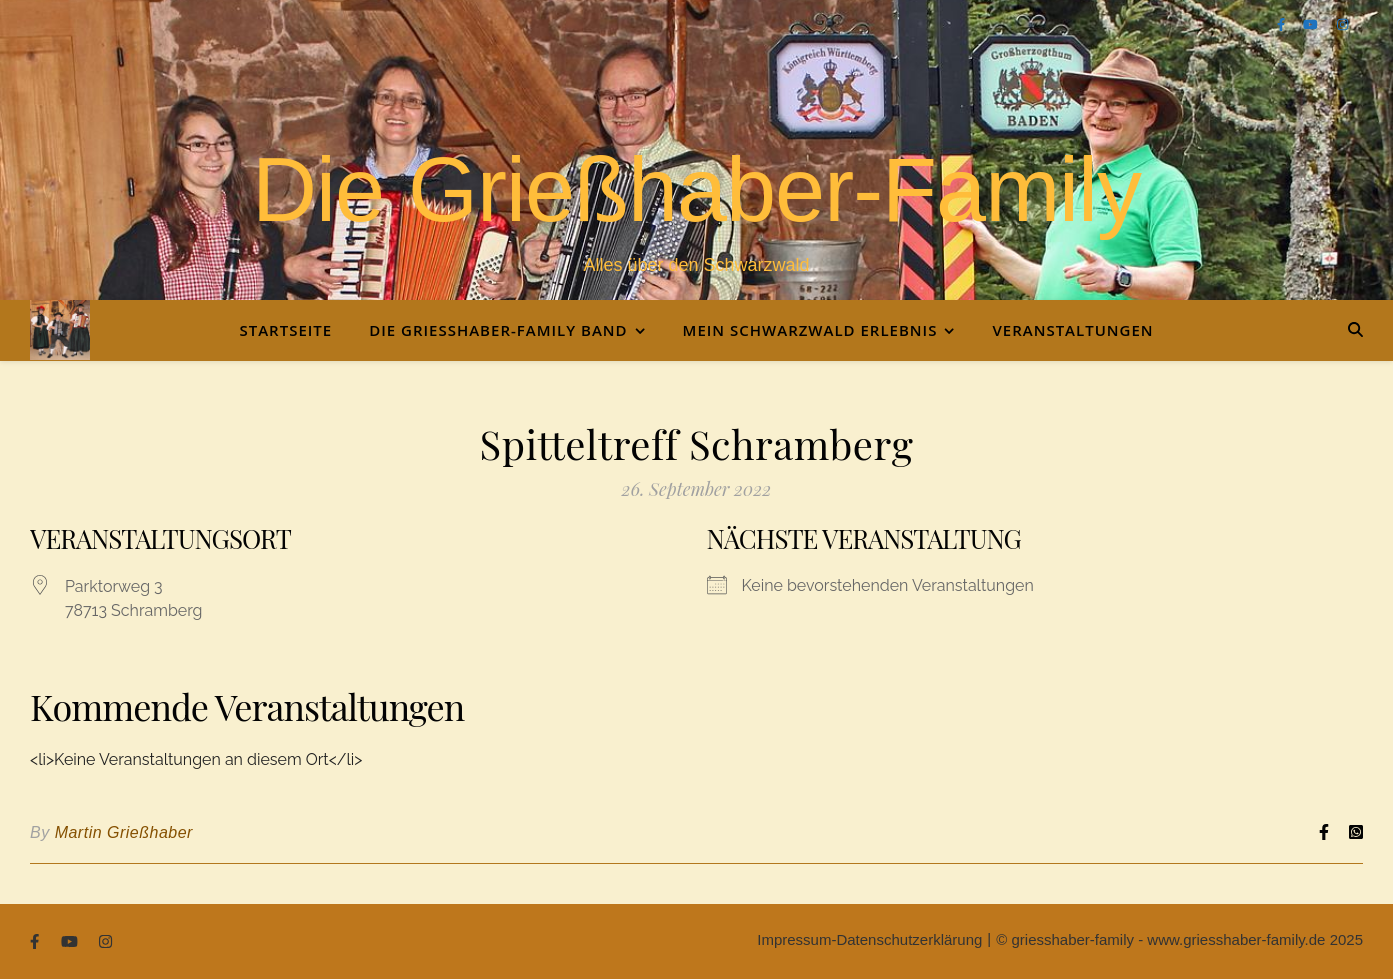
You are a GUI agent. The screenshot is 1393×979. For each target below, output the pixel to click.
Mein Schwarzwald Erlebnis (810, 330)
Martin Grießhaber (124, 832)
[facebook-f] (1283, 24)
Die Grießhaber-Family (696, 190)
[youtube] (1312, 24)
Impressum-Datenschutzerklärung (869, 939)
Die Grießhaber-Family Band (498, 330)
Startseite (285, 330)
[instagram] (1342, 24)
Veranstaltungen (1072, 330)
